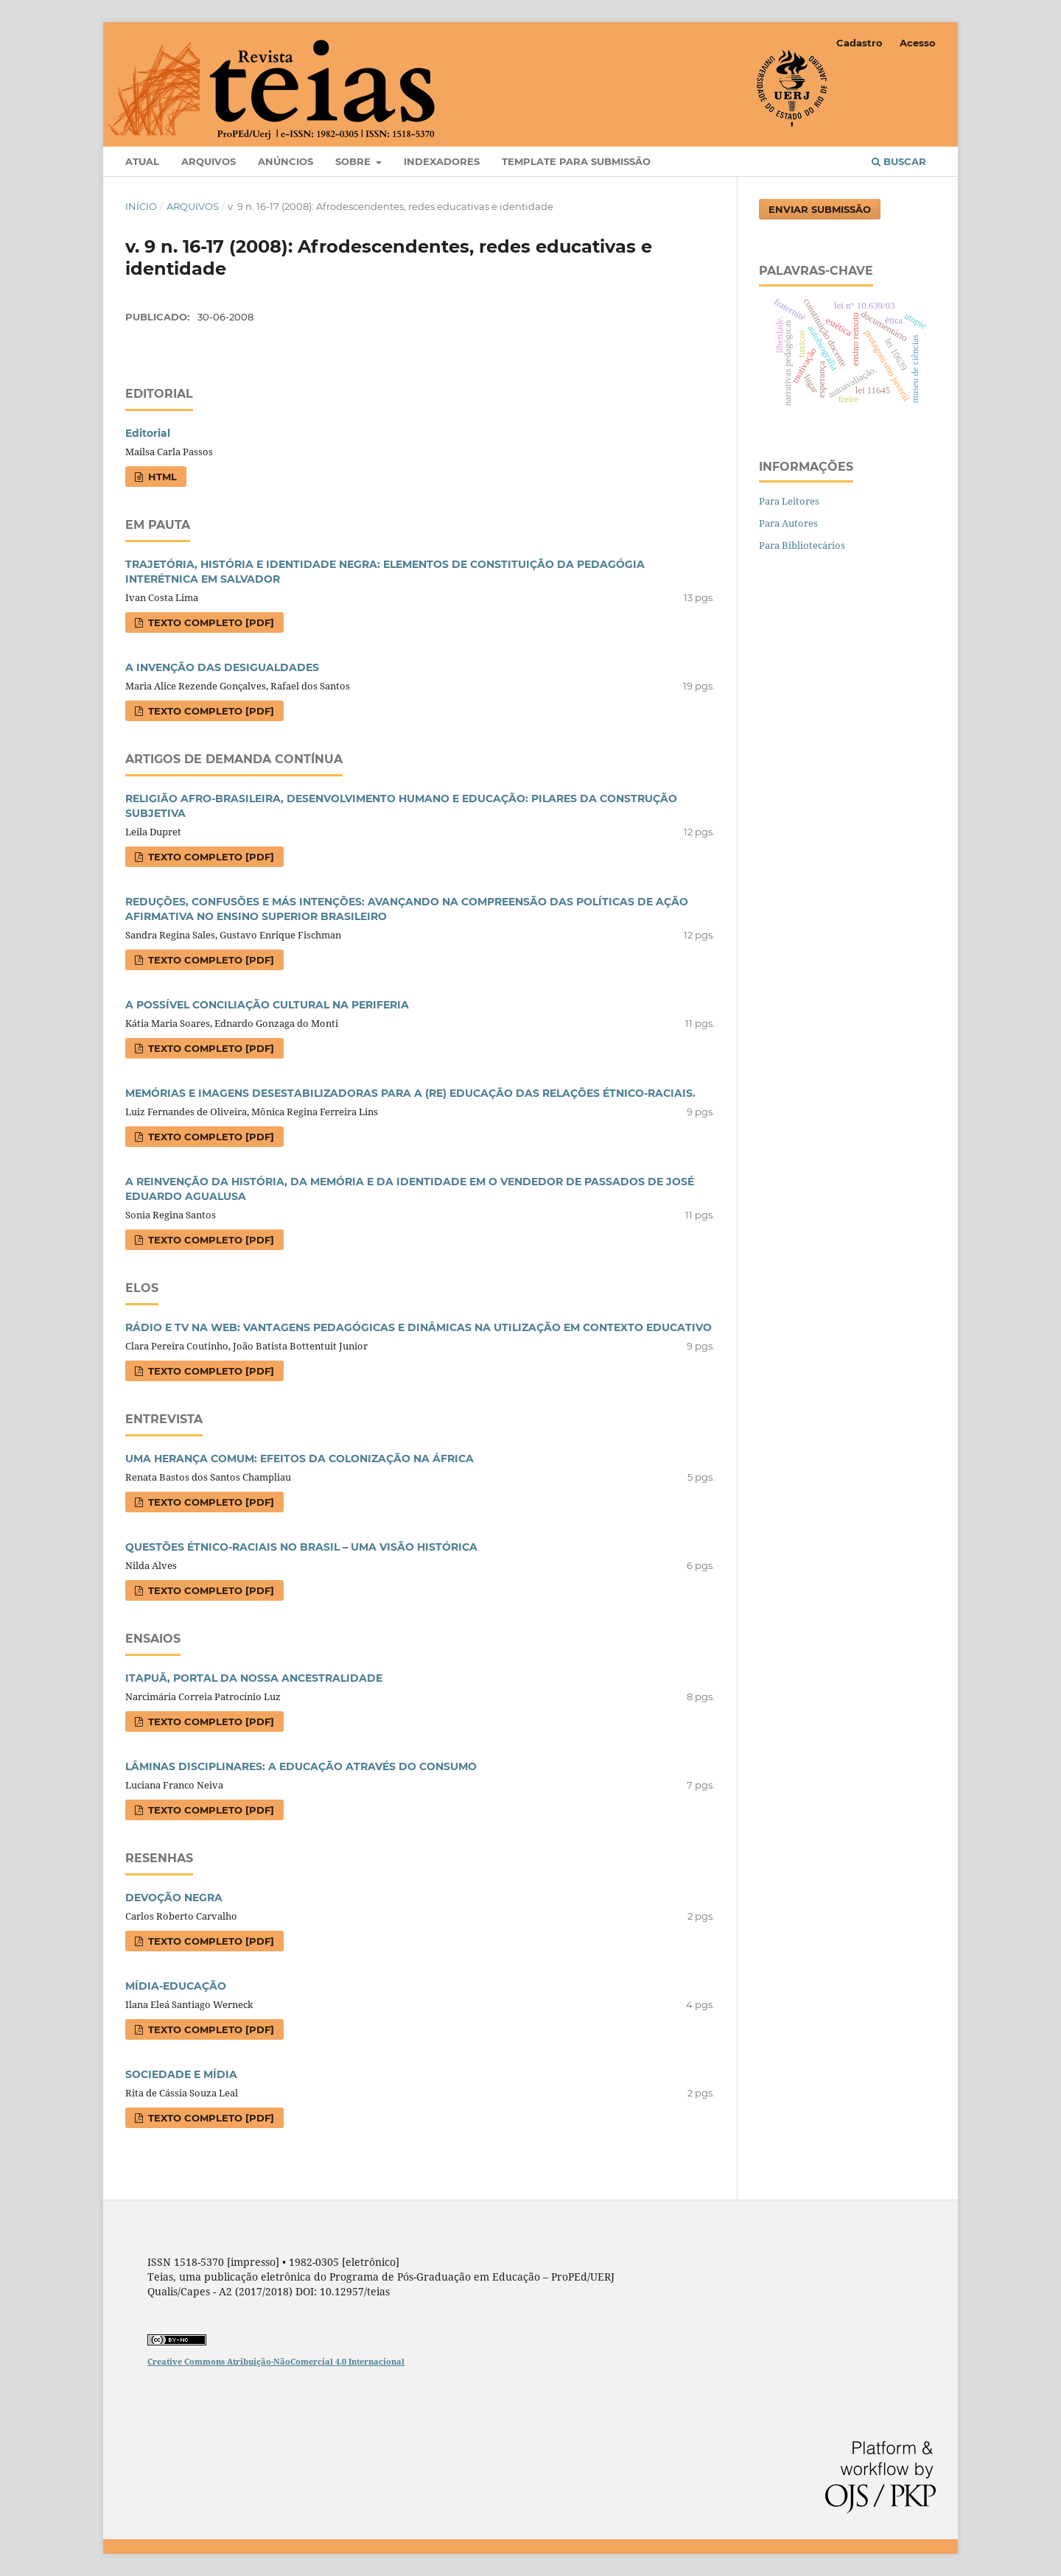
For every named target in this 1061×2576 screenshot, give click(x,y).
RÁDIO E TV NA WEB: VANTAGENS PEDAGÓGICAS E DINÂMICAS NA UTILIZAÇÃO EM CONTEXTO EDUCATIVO (418, 1327)
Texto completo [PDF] (209, 622)
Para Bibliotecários (802, 545)
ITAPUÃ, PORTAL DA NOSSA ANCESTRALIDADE (253, 1678)
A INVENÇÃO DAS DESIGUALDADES (222, 667)
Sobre (354, 161)
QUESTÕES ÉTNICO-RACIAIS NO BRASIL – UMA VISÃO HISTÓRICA (301, 1547)
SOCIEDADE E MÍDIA (181, 2074)
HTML (161, 476)
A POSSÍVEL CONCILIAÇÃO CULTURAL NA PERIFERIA (267, 1004)
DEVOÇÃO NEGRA (174, 1897)
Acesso (918, 43)
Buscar (899, 161)
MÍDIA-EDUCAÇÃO (175, 1986)
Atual (142, 161)
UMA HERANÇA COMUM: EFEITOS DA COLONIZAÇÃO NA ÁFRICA (299, 1458)
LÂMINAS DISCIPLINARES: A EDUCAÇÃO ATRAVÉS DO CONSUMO (301, 1766)
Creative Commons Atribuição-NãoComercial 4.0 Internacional (276, 2361)
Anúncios (285, 161)
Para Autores (788, 523)
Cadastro (859, 43)
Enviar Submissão (819, 209)
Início (141, 206)
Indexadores (442, 161)
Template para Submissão (576, 161)
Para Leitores (789, 501)
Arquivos (208, 161)
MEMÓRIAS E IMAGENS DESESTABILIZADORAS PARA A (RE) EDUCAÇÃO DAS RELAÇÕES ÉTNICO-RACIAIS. (410, 1093)
